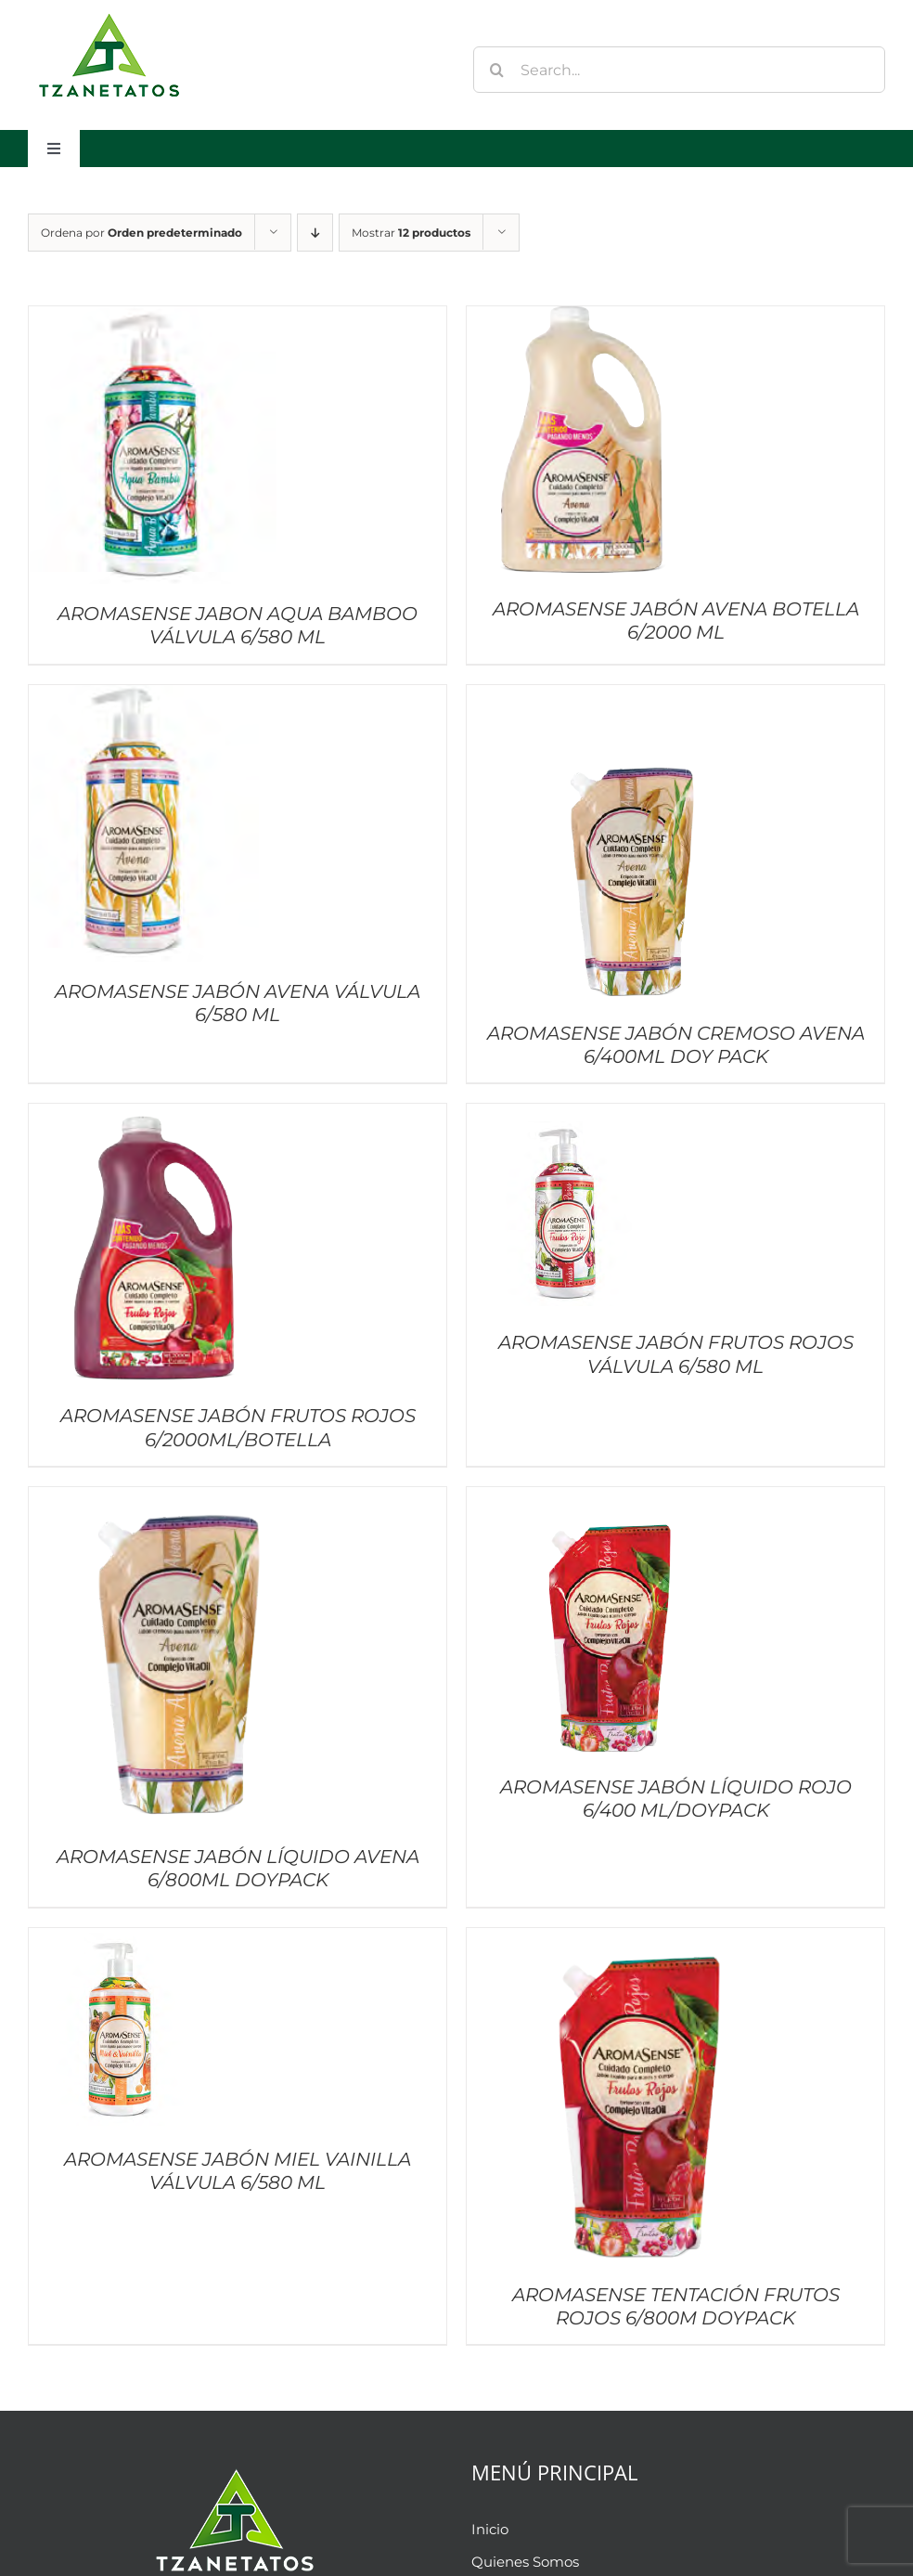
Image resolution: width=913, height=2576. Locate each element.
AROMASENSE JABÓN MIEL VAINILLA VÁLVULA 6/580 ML (237, 2171)
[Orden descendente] (315, 233)
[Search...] (679, 69)
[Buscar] (496, 69)
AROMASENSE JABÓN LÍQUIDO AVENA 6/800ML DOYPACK (238, 1868)
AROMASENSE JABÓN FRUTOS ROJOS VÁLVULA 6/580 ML (676, 1354)
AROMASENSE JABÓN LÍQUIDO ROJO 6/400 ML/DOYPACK (676, 1798)
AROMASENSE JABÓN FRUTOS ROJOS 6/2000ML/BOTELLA (238, 1427)
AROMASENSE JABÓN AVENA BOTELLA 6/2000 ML (676, 620)
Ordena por (141, 232)
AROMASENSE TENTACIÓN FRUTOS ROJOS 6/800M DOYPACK (676, 2306)
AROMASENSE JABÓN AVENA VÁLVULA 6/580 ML (237, 1003)
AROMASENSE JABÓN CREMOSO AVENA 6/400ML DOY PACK (676, 1045)
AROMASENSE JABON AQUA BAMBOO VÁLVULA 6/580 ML (238, 625)
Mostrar (411, 232)
